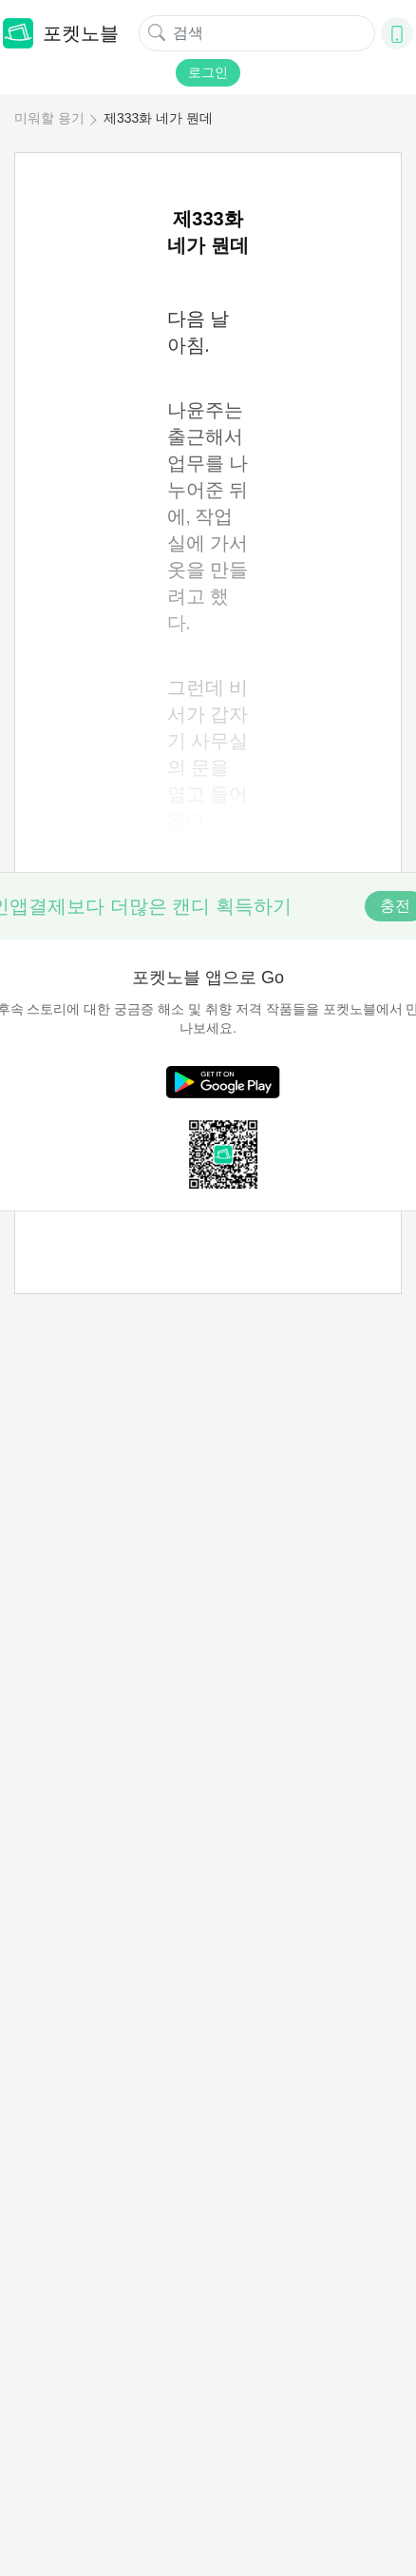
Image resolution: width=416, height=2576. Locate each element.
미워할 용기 (49, 118)
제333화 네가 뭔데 (158, 118)
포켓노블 (61, 33)
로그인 (208, 72)
